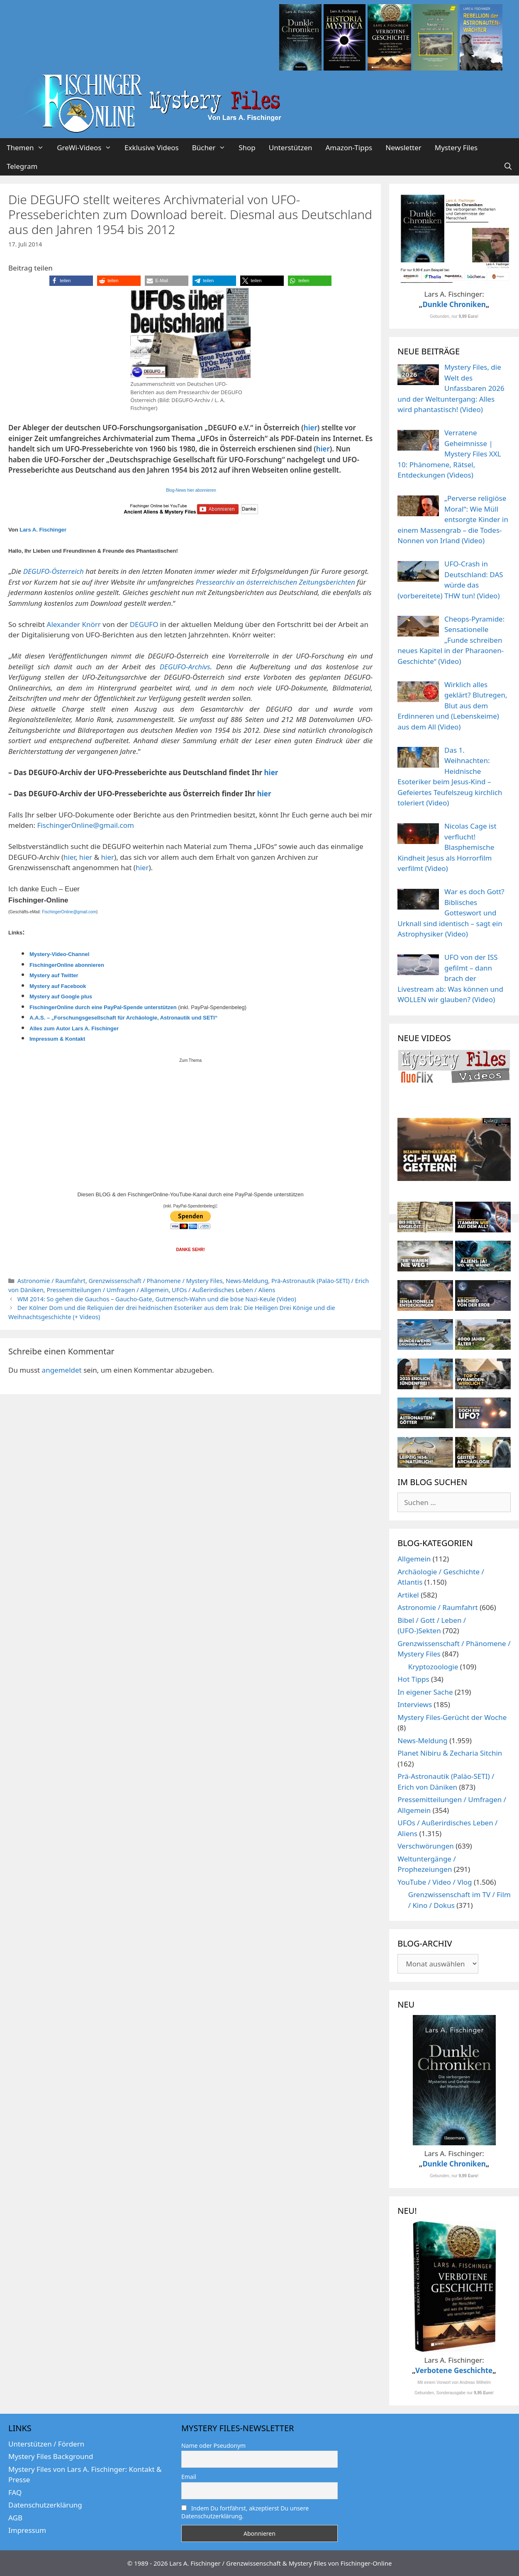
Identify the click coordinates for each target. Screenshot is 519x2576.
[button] (71, 281)
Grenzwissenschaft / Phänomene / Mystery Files (156, 1281)
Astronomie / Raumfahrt (51, 1281)
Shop (247, 147)
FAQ (15, 2492)
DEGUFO (144, 624)
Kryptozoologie (433, 1666)
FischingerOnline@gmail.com (85, 825)
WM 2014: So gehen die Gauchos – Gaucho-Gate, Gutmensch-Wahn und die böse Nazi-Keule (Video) (156, 1299)
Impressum (27, 2530)
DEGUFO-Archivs (185, 666)
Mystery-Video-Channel (59, 954)
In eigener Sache (425, 1692)
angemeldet (62, 1370)
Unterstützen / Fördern (46, 2444)
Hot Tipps (413, 1679)
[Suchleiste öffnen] (508, 166)
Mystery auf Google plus (60, 996)
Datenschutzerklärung (45, 2505)
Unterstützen (290, 147)
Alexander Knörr (74, 624)
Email (188, 2477)
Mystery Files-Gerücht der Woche (452, 1717)
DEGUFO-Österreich (53, 571)
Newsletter (403, 147)
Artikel (408, 1595)
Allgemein (414, 1559)
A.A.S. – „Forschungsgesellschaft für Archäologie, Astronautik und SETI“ (123, 1018)
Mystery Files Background (50, 2456)
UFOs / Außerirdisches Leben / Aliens (223, 1290)
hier (310, 427)
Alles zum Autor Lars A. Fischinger (74, 1028)
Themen (28, 147)
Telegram (22, 166)
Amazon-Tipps (348, 147)
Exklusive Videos (151, 147)
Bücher (212, 147)
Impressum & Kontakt (57, 1039)
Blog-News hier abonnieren (191, 490)
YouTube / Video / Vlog (434, 1882)
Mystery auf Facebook (57, 986)
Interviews (414, 1704)
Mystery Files (456, 147)
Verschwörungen (425, 1846)
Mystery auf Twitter (53, 975)
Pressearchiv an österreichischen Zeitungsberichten (274, 582)
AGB (15, 2517)
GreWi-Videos (87, 147)
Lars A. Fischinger (42, 530)
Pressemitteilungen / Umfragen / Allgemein (107, 1290)
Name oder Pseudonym (213, 2445)
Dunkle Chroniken (453, 304)
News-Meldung (247, 1281)
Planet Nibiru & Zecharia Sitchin (449, 1753)
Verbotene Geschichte (453, 2370)
